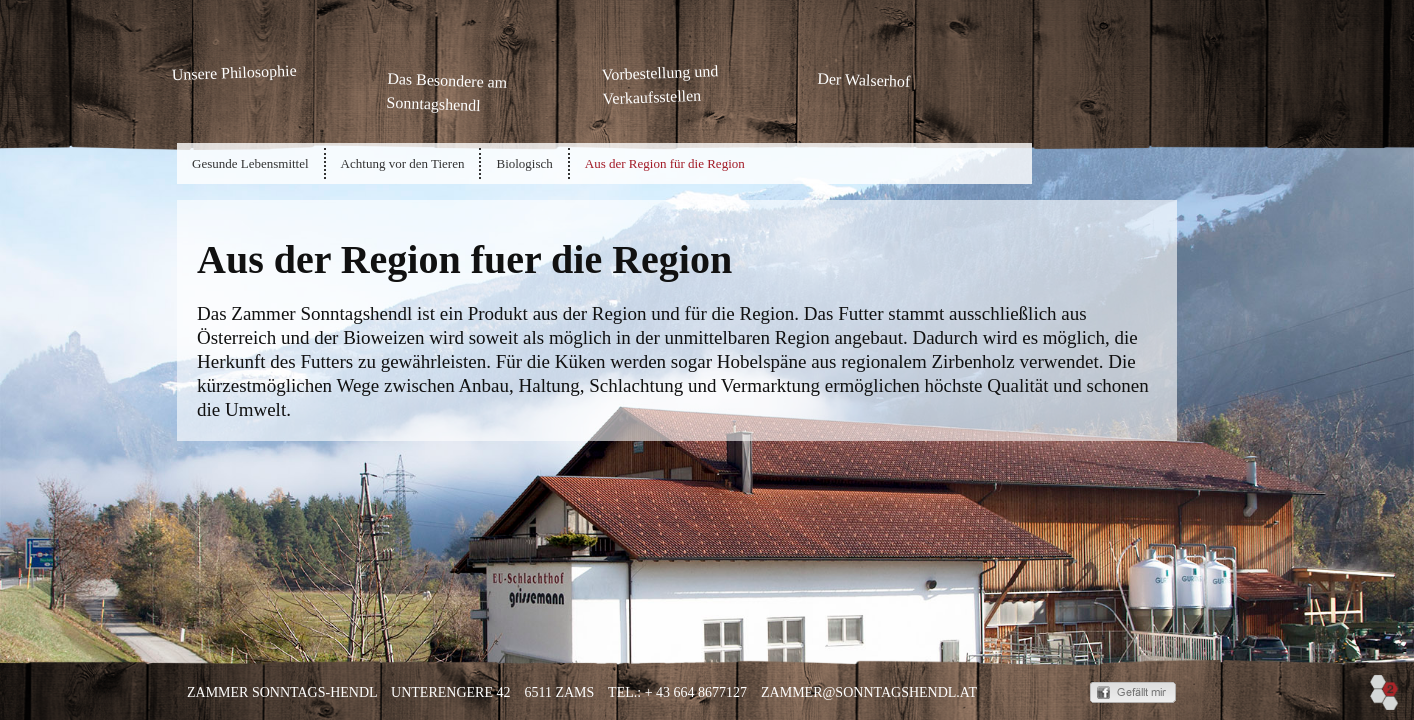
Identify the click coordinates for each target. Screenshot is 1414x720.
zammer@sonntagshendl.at (869, 692)
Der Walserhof (864, 80)
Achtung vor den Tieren (403, 163)
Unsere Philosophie (233, 72)
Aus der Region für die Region (665, 163)
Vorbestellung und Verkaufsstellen (659, 82)
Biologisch (524, 163)
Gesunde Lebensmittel (250, 163)
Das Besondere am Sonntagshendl (446, 91)
